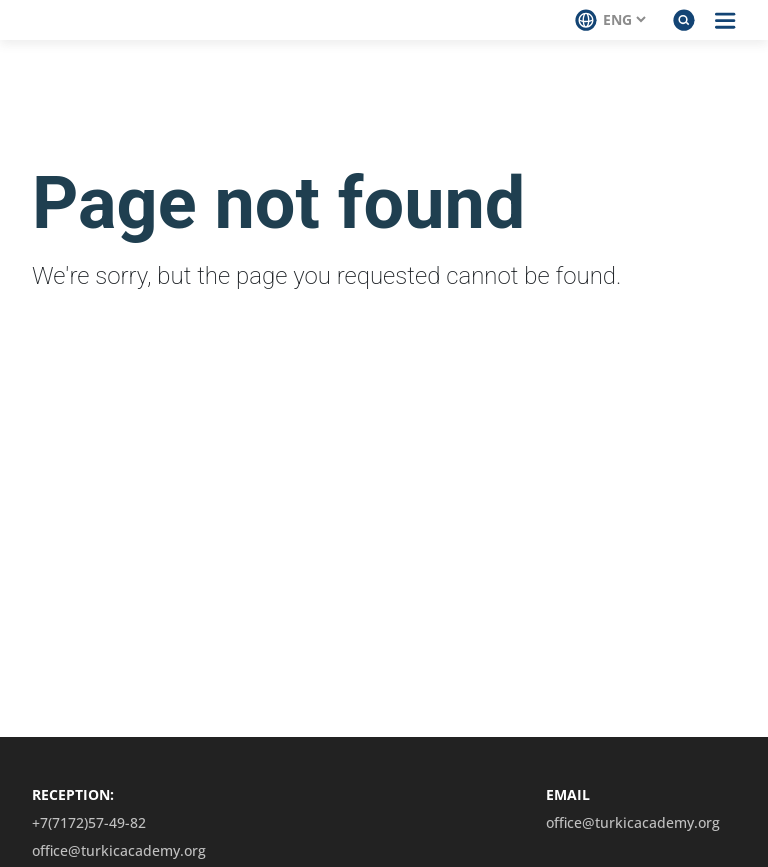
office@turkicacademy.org (119, 851)
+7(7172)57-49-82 (89, 823)
